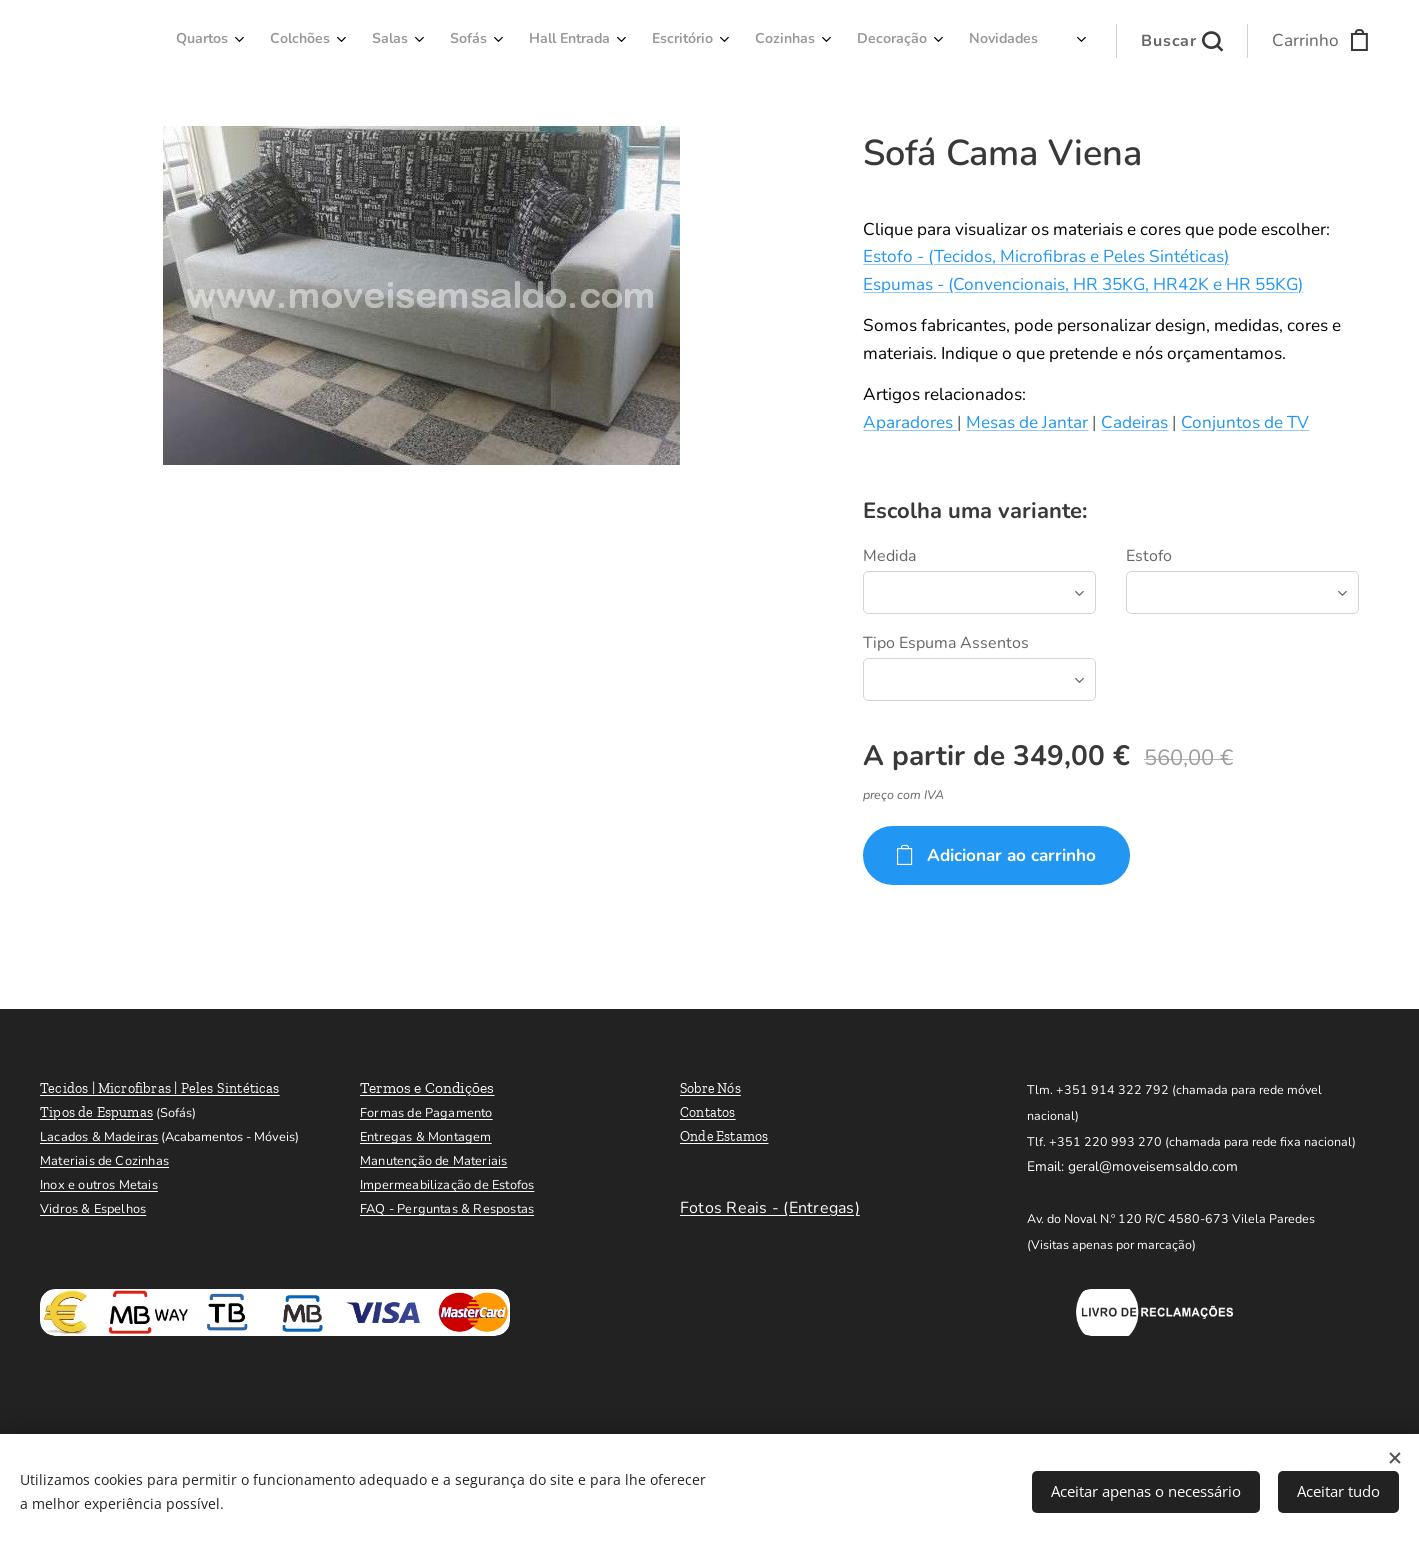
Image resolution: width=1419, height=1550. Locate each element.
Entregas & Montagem (426, 1137)
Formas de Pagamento (426, 1113)
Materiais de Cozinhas (104, 1161)
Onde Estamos (724, 1136)
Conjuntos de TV (1245, 422)
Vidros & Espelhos (93, 1209)
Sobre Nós (710, 1088)
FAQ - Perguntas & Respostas (447, 1209)
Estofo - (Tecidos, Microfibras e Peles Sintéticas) (1046, 256)
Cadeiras (1134, 422)
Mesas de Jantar (1027, 422)
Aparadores (910, 422)
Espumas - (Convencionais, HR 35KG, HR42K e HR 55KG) (1083, 284)
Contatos (708, 1112)
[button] (1181, 41)
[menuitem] (690, 41)
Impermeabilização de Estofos (447, 1185)
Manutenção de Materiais (433, 1161)
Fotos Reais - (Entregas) (770, 1208)
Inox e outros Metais (99, 1185)
